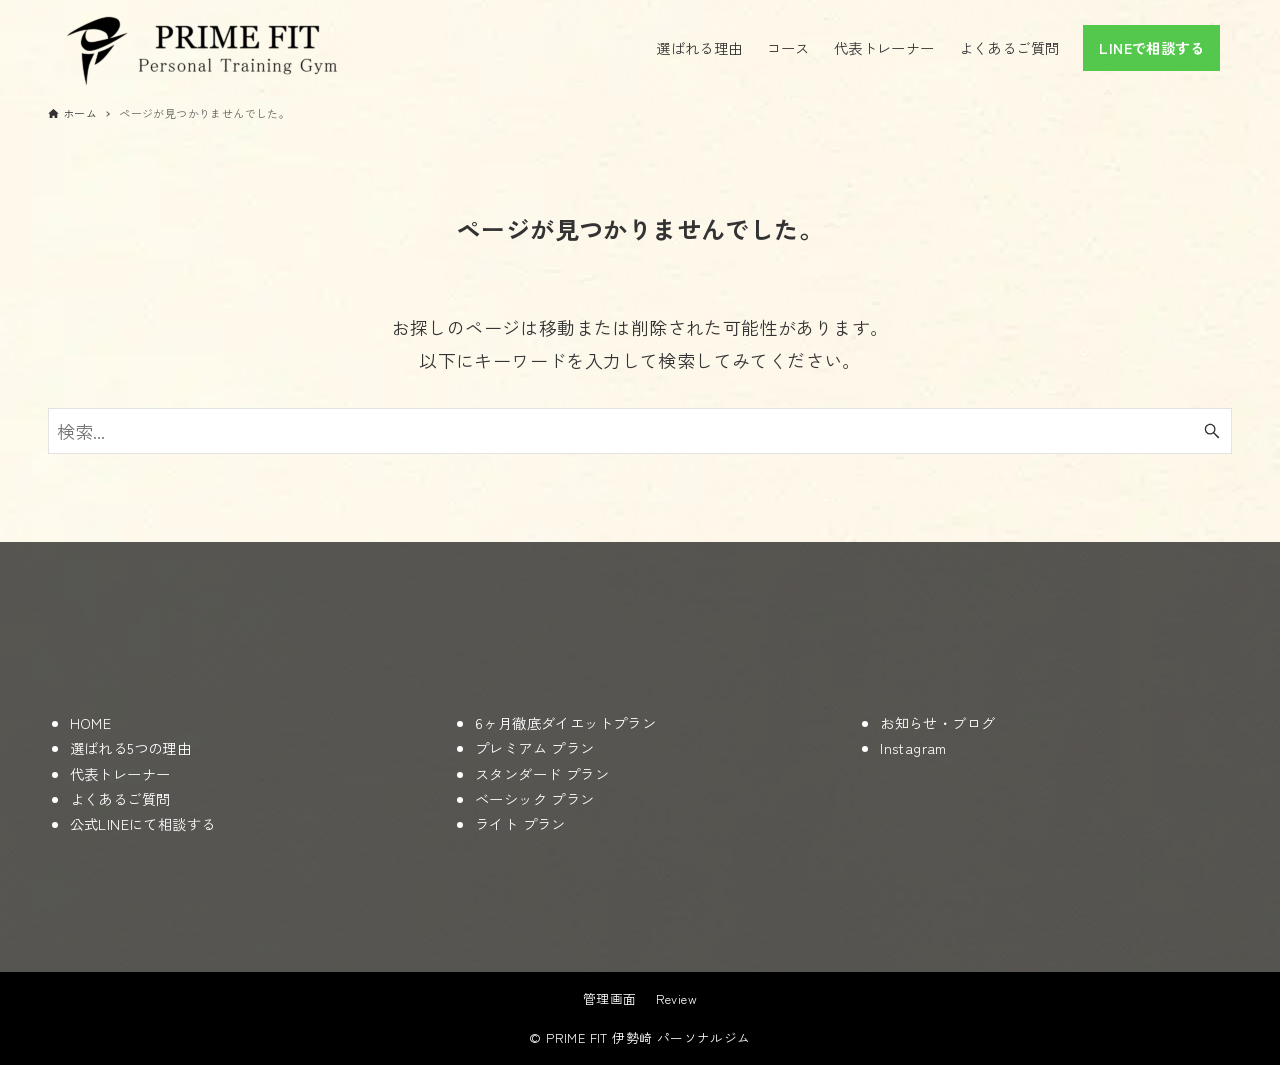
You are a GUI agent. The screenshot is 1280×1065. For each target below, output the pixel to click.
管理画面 (610, 998)
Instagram (913, 747)
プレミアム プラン (535, 747)
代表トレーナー (120, 773)
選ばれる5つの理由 (131, 747)
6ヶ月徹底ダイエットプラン (565, 722)
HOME (91, 722)
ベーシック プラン (535, 798)
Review (676, 998)
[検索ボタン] (1212, 431)
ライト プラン (520, 823)
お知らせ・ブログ (937, 722)
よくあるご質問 (120, 798)
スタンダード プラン (542, 773)
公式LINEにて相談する (143, 823)
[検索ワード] (640, 431)
